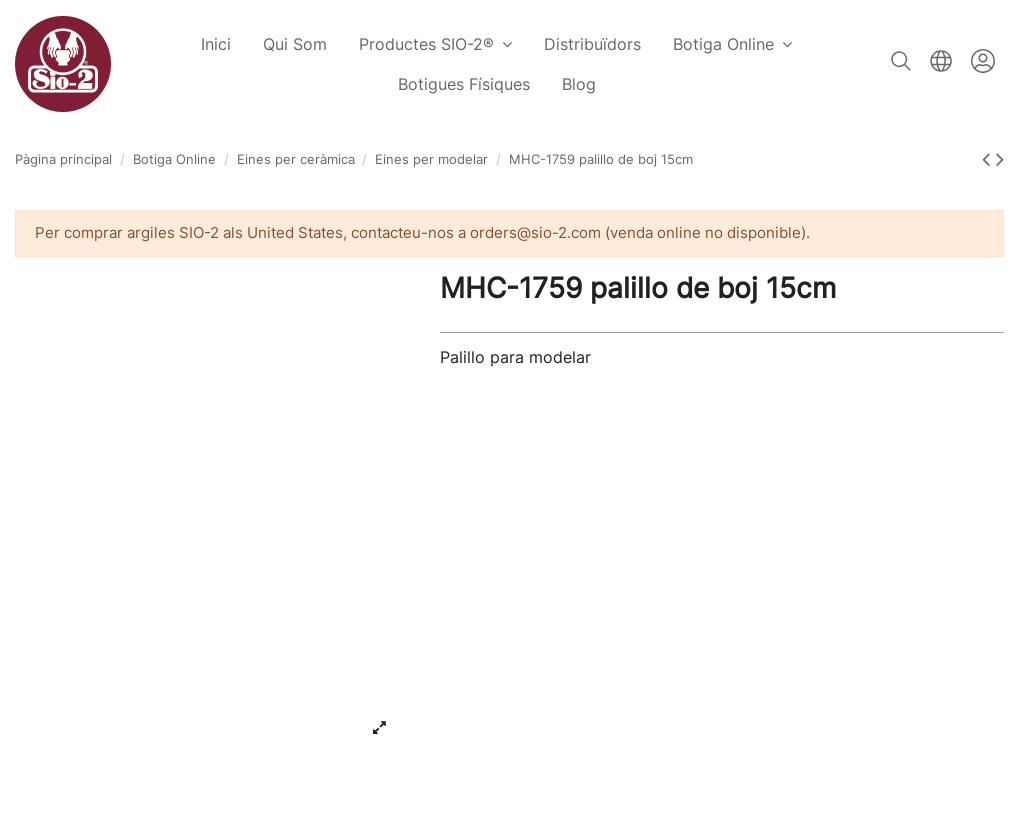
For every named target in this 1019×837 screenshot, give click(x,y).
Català (941, 61)
